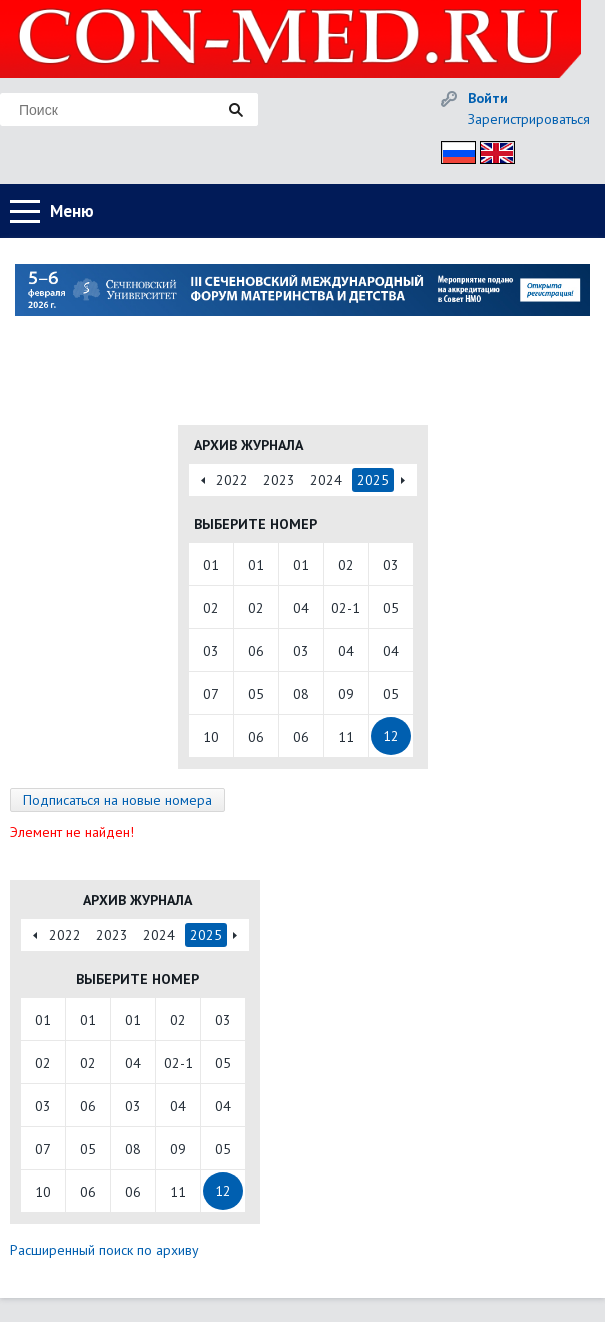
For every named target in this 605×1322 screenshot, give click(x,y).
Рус (452, 149)
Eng (492, 149)
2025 (373, 480)
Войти (488, 98)
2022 (232, 480)
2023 (279, 480)
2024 (326, 480)
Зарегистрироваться (529, 119)
